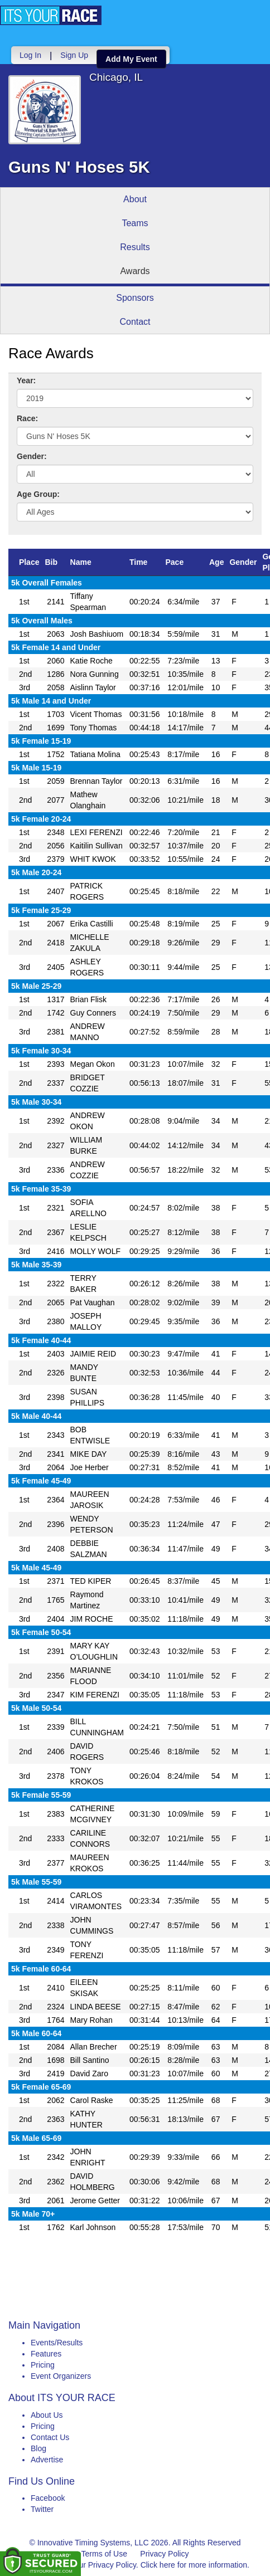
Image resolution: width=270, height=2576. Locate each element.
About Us (47, 2415)
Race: (27, 418)
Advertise (47, 2459)
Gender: (32, 456)
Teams (135, 223)
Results (135, 247)
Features (46, 2353)
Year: (26, 380)
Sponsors (135, 298)
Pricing (43, 2364)
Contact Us (50, 2437)
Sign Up (74, 55)
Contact (134, 321)
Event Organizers (61, 2376)
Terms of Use (104, 2553)
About (135, 199)
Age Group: (38, 494)
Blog (38, 2448)
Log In (30, 55)
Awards (135, 271)
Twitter (42, 2509)
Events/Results (57, 2342)
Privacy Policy (164, 2553)
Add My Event (131, 59)
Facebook (48, 2498)
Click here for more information (194, 2564)
